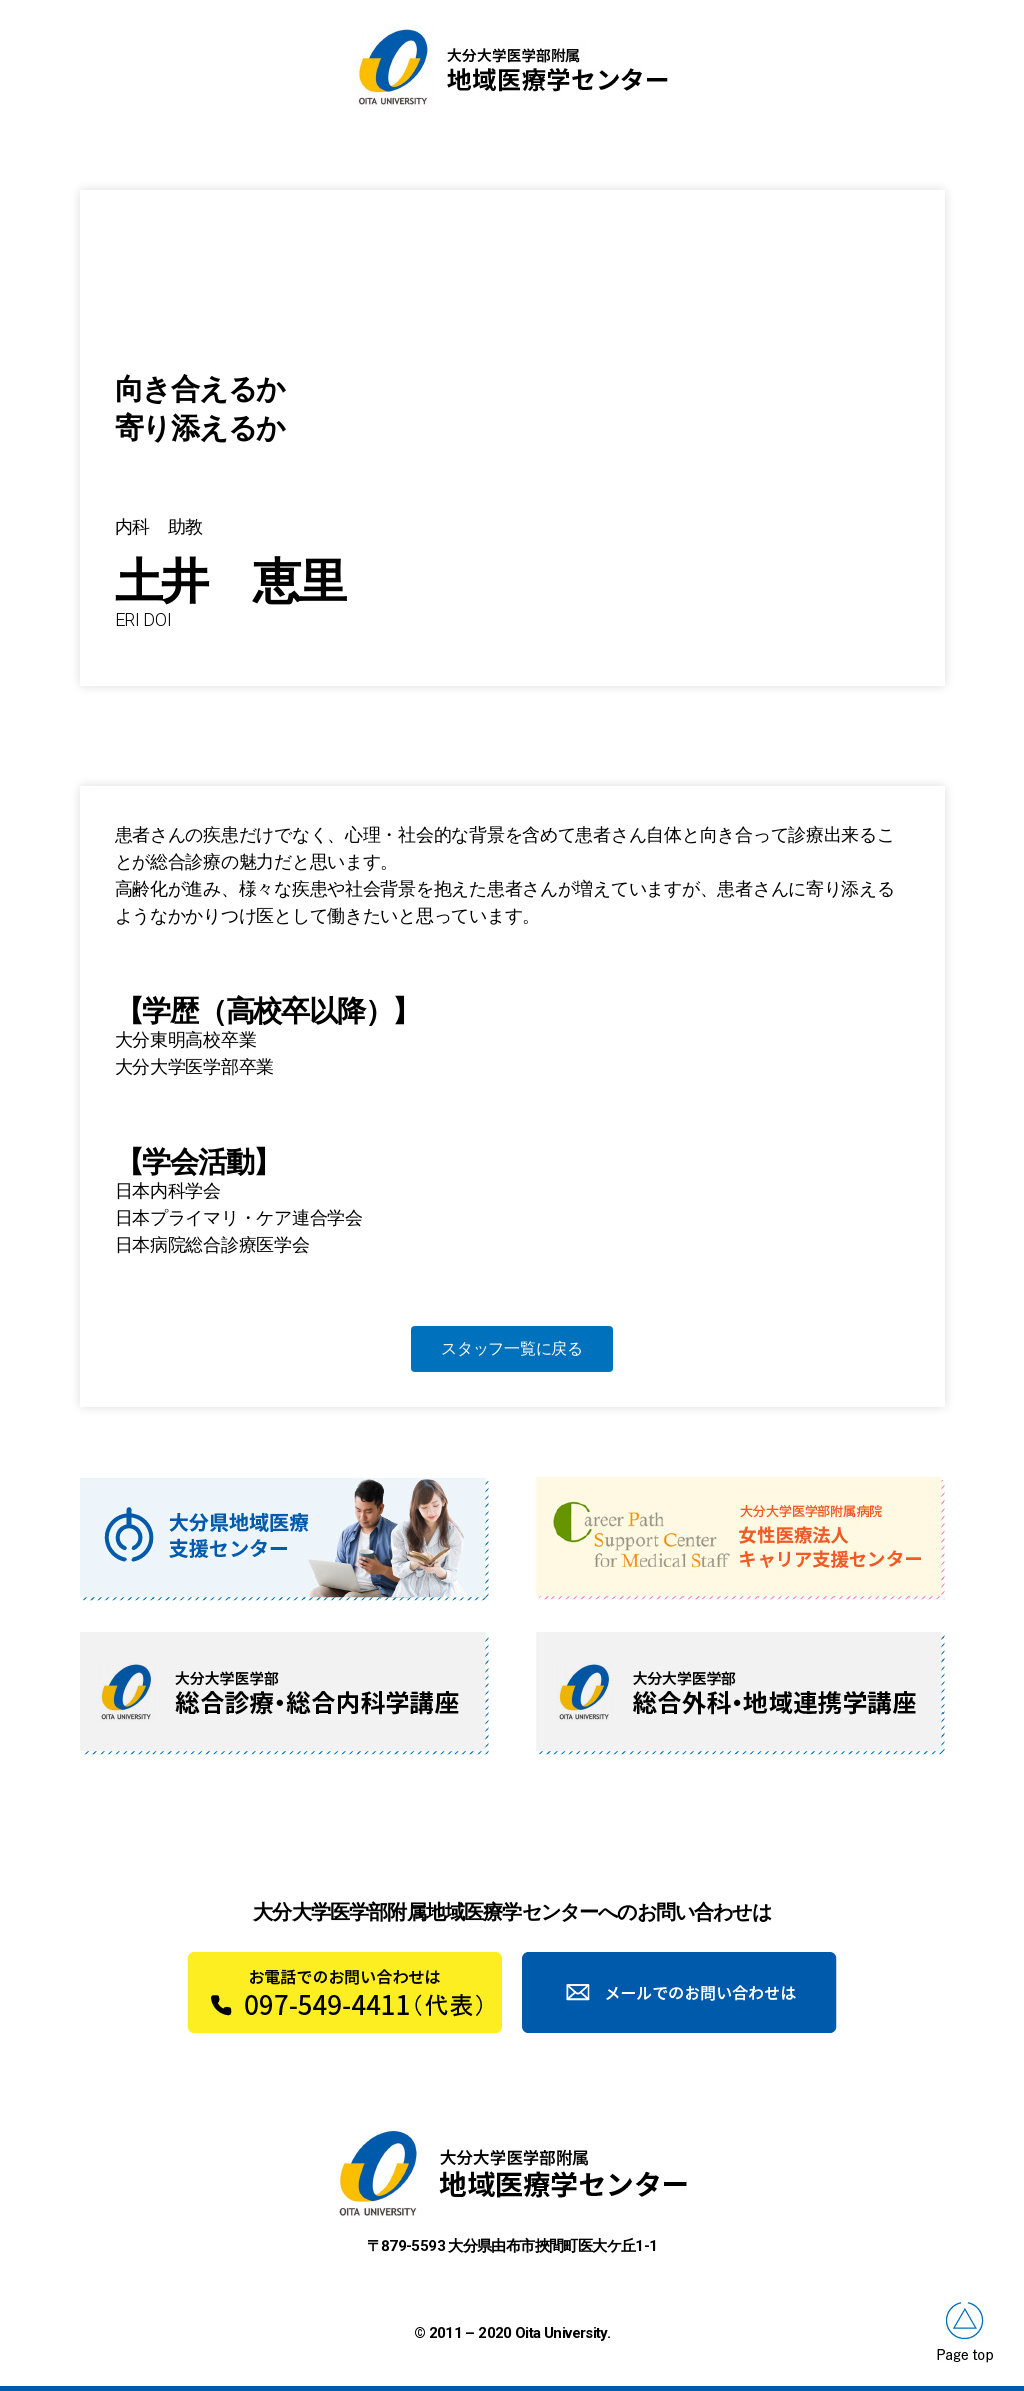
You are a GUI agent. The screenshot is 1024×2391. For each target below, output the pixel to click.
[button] (512, 1349)
